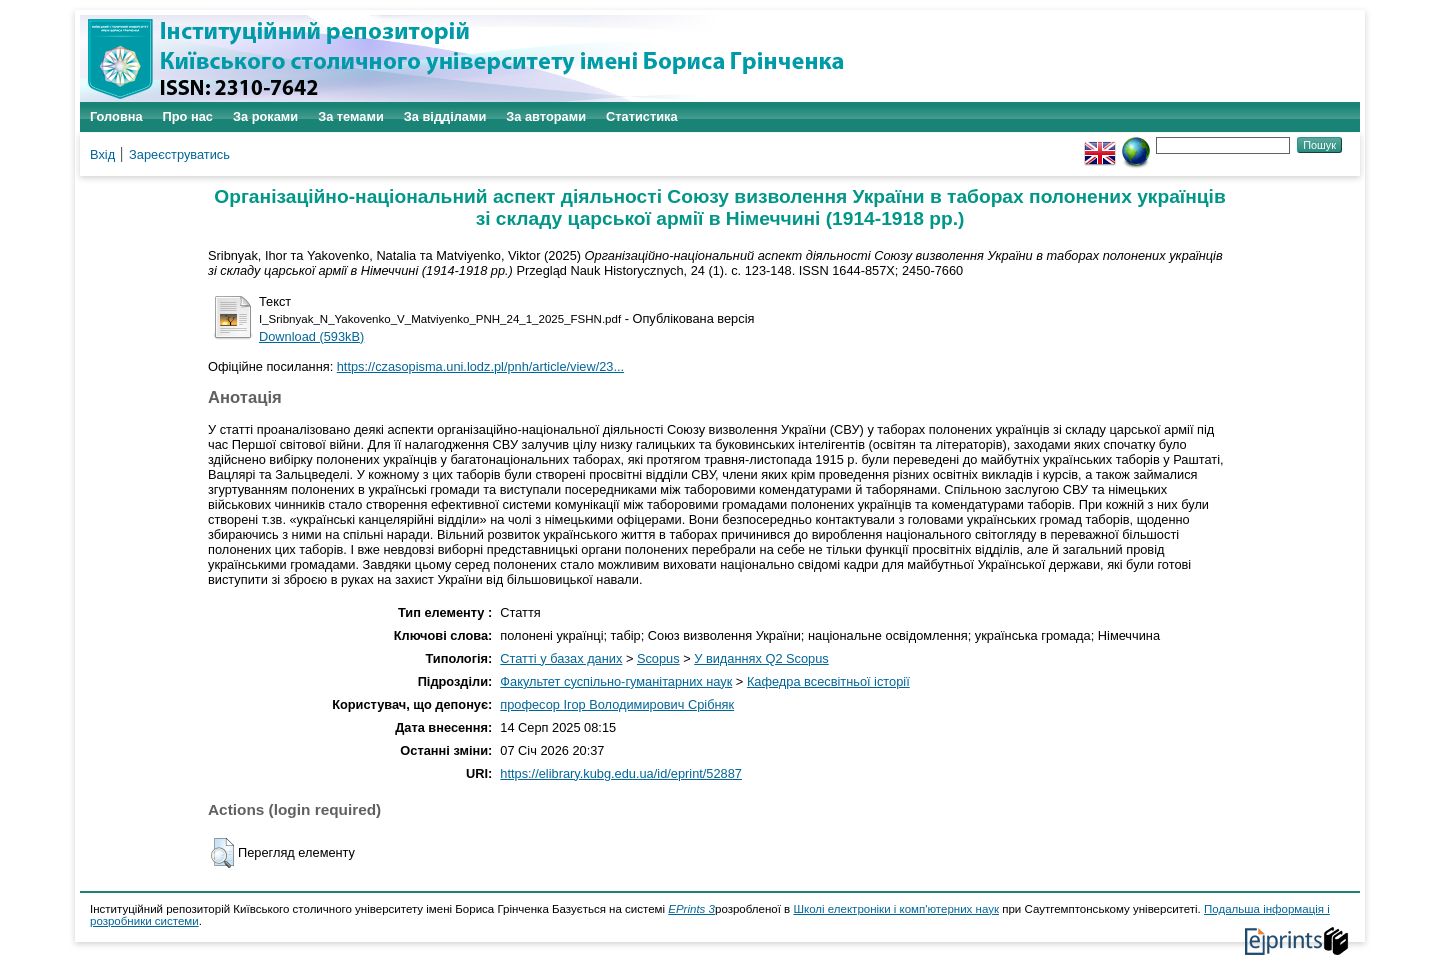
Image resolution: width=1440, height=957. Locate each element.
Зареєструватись (179, 154)
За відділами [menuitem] (445, 116)
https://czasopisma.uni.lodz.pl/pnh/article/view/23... (480, 366)
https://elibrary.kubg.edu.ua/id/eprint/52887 (621, 773)
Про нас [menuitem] (188, 116)
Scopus (658, 658)
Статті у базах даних (561, 658)
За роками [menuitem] (265, 116)
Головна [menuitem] (116, 116)
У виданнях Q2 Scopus (761, 658)
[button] (222, 853)
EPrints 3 (691, 909)
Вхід (102, 154)
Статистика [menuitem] (642, 116)
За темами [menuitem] (351, 116)
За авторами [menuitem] (546, 116)
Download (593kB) (311, 336)
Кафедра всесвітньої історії (828, 681)
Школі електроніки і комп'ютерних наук (896, 909)
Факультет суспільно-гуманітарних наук (616, 681)
